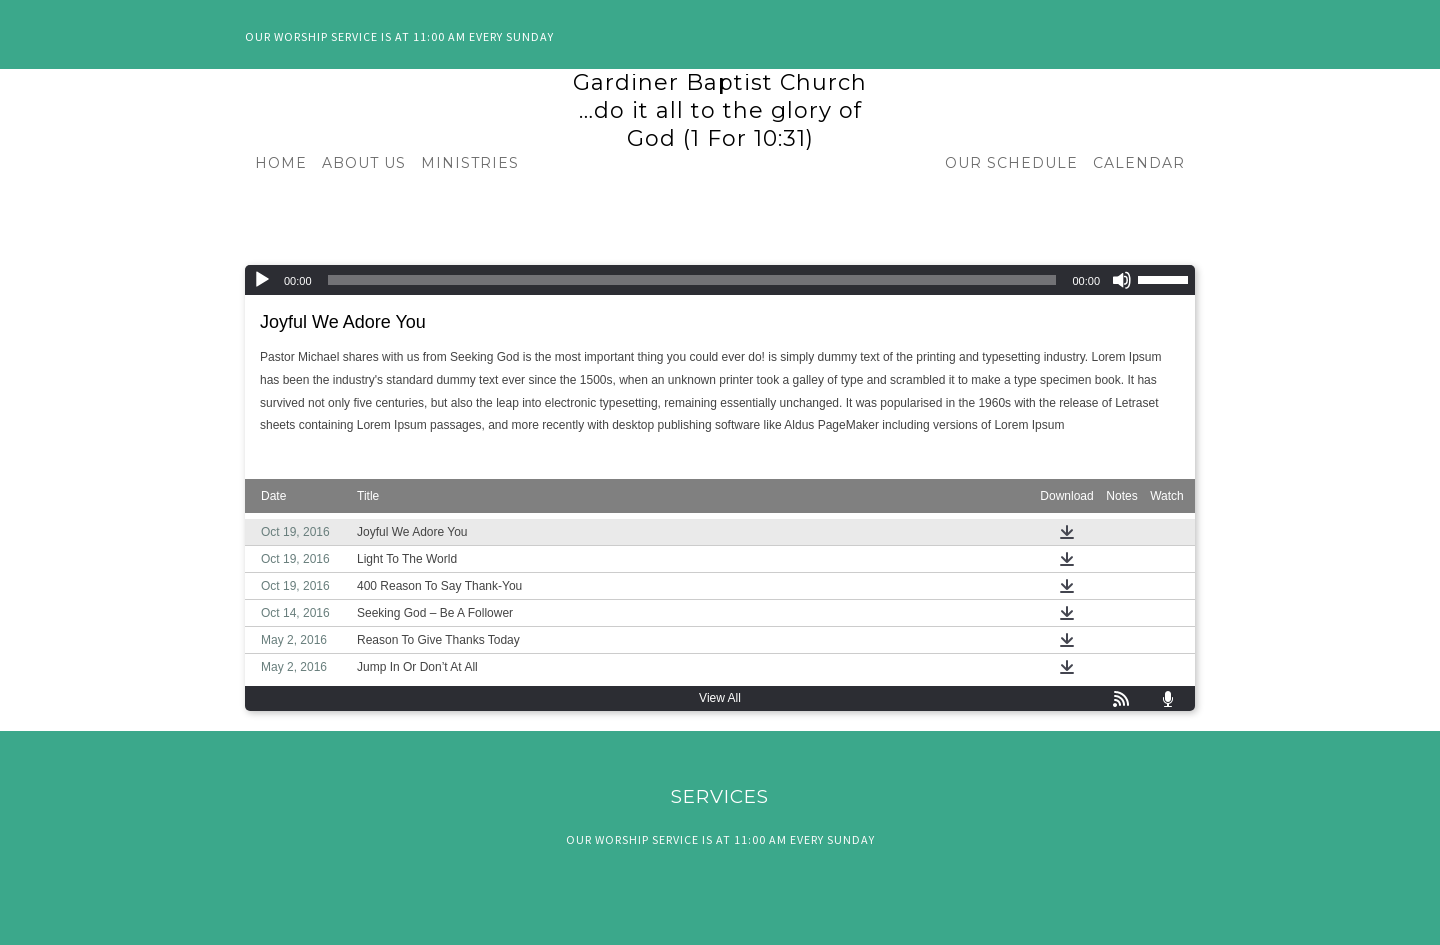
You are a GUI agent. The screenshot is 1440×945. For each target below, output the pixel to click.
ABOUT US (364, 163)
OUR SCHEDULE (1011, 163)
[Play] (262, 280)
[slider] (692, 280)
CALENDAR (1139, 163)
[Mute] (1122, 280)
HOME (281, 163)
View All (720, 698)
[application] (720, 280)
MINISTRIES (470, 163)
